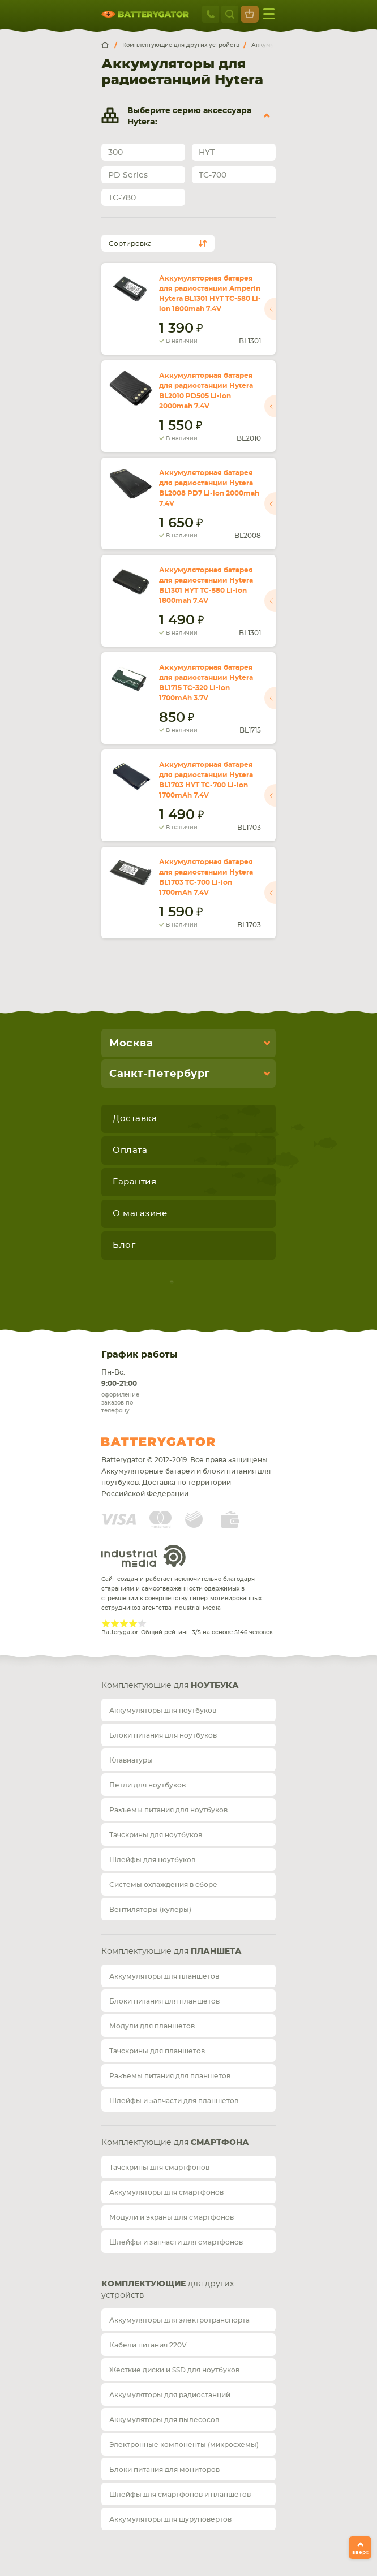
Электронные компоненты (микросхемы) (184, 2444)
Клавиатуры (131, 1760)
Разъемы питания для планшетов (169, 2076)
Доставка (135, 1118)
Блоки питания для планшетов (164, 2001)
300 (115, 153)
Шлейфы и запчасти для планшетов (173, 2100)
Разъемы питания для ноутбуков (168, 1810)
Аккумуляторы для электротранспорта (179, 2320)
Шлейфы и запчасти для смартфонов (176, 2242)
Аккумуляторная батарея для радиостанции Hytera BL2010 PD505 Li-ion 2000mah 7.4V (206, 391)
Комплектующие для (170, 1686)
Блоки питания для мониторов (164, 2469)
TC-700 (212, 175)
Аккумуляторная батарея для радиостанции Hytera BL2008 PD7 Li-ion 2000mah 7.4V (209, 488)
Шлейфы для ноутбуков (152, 1859)
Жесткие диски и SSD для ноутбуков (174, 2370)
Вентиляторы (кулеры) (150, 1909)
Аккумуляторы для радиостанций (169, 2395)
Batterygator (179, 1441)
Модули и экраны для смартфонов (171, 2217)
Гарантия (134, 1182)
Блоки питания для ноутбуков (163, 1735)
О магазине (140, 1213)
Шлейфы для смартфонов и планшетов (180, 2494)
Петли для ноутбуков (147, 1785)
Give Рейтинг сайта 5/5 (142, 1623)
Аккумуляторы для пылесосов (164, 2419)
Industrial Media (143, 1556)
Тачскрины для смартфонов (159, 2167)
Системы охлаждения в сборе (163, 1884)
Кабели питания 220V (148, 2345)
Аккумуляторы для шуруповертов (170, 2519)
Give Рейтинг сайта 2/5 (114, 1623)
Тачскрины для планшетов (157, 2051)
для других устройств (167, 2289)
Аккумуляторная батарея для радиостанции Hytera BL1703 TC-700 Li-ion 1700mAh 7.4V (206, 877)
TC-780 (122, 198)
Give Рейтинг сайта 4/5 (133, 1623)
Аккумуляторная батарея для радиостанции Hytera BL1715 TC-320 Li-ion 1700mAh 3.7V (206, 682)
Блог (124, 1245)
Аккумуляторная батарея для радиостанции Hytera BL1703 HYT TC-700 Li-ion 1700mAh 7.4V (206, 780)
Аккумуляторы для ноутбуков (162, 1710)
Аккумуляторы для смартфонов (166, 2192)
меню (269, 13)
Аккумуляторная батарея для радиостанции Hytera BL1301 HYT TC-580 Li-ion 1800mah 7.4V (206, 585)
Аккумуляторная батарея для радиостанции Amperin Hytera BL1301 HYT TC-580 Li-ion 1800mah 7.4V (210, 293)
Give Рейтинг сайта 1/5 (105, 1623)
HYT (207, 153)
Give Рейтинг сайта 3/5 (123, 1623)
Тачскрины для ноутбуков (155, 1835)
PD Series (128, 175)
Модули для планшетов (152, 2026)
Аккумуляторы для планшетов (164, 1976)
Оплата (130, 1150)
